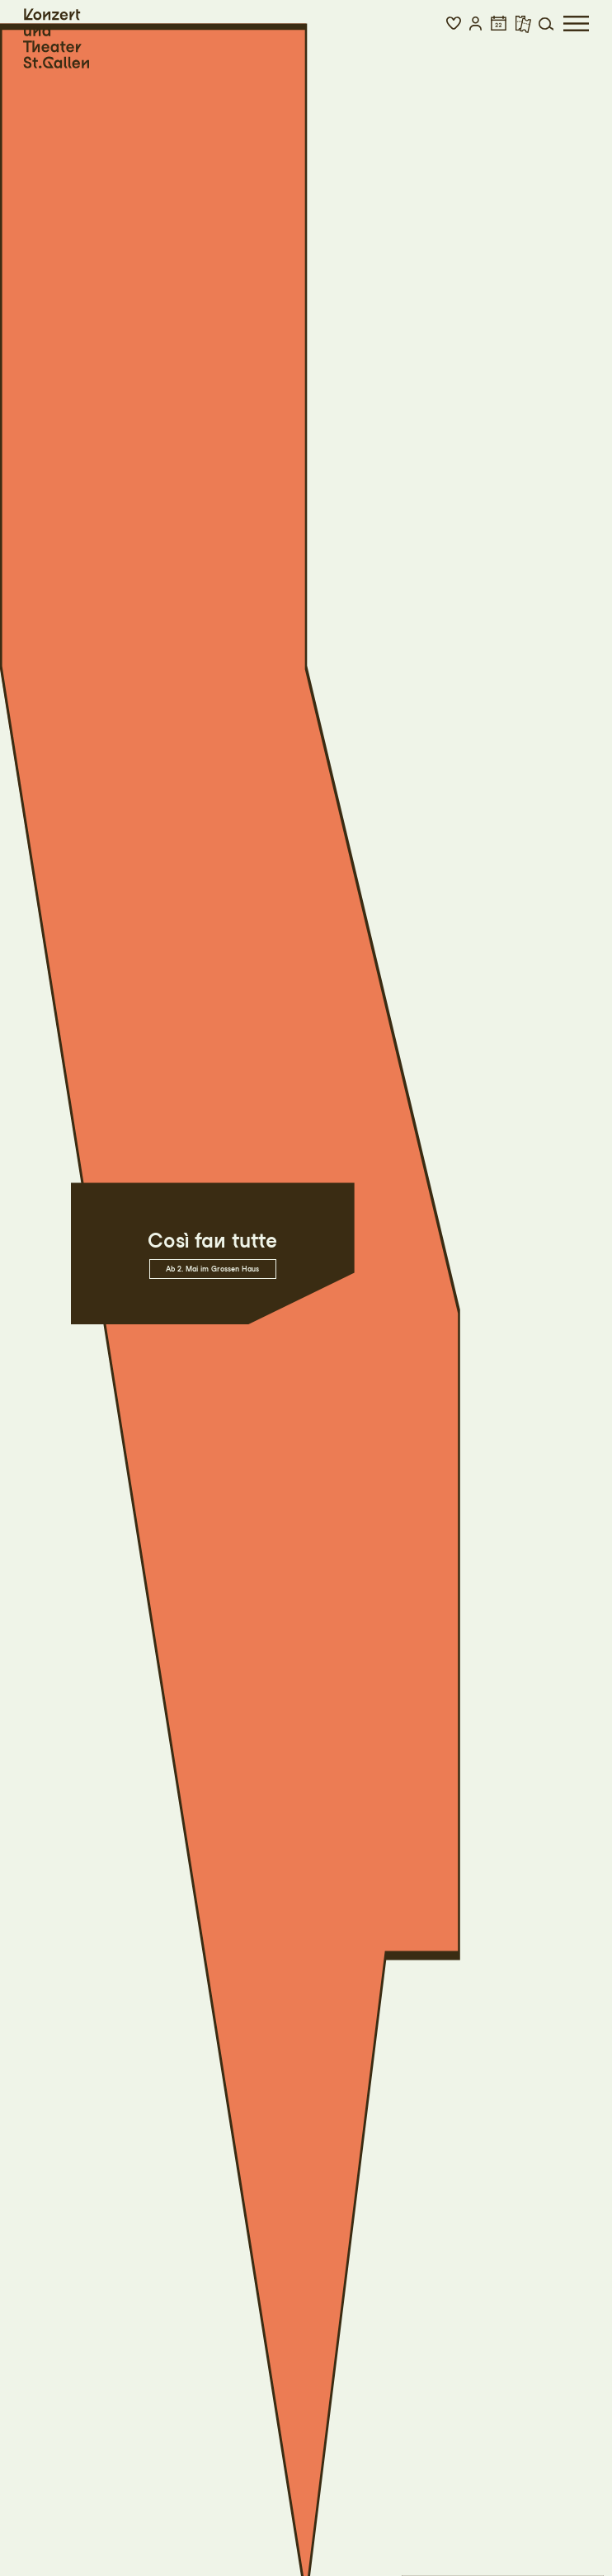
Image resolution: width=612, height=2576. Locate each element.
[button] (454, 24)
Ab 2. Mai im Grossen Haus (212, 1269)
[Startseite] (56, 38)
